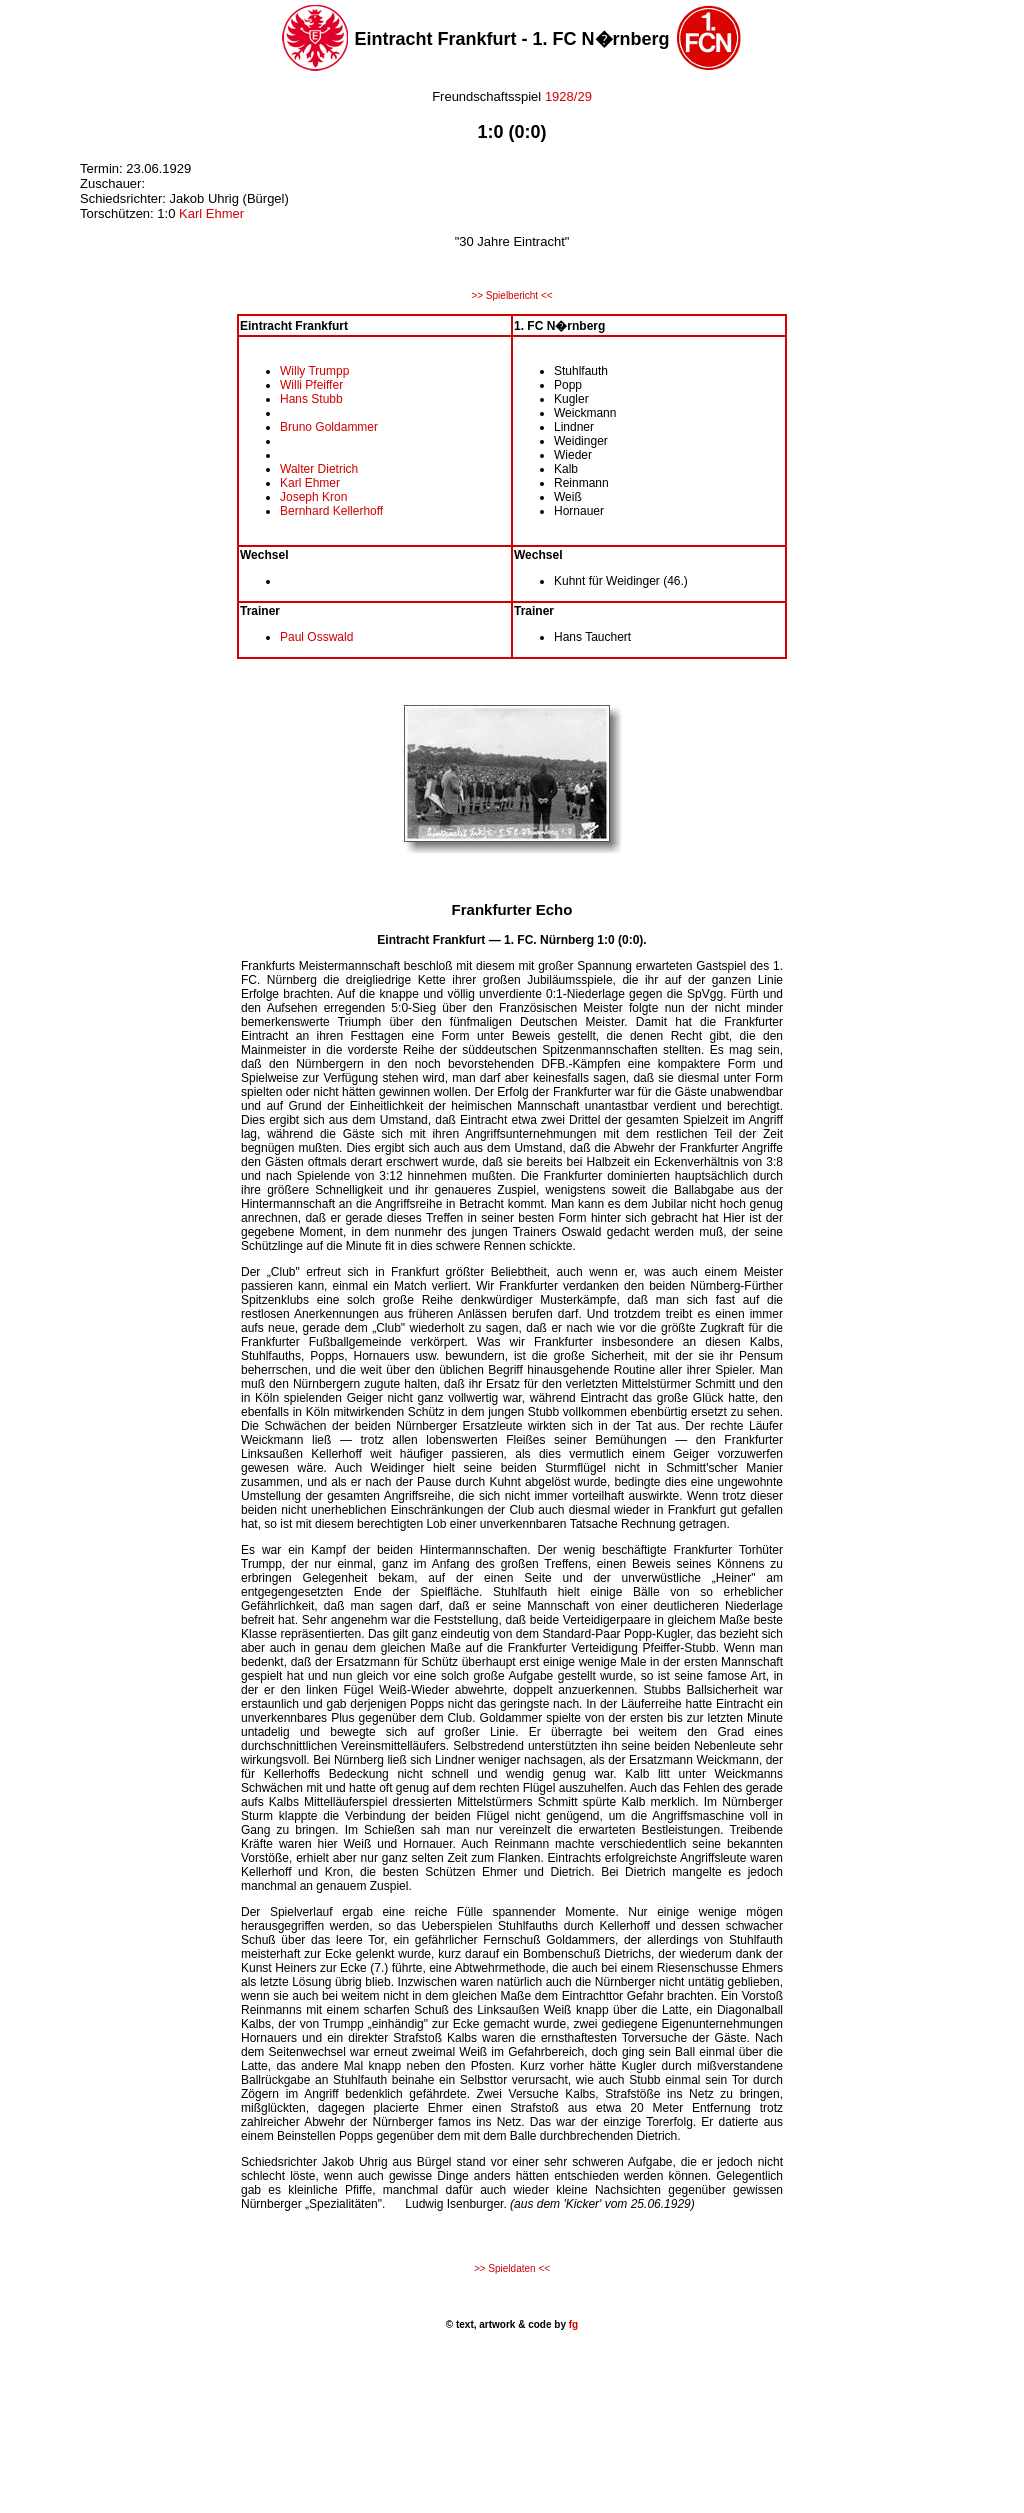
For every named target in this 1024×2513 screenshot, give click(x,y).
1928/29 (568, 96)
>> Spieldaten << (512, 2268)
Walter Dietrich (319, 469)
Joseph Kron (313, 497)
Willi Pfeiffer (311, 385)
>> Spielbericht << (511, 295)
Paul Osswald (316, 637)
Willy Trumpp (314, 371)
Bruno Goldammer (329, 427)
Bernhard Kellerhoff (331, 511)
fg (572, 2324)
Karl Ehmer (211, 213)
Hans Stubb (311, 399)
